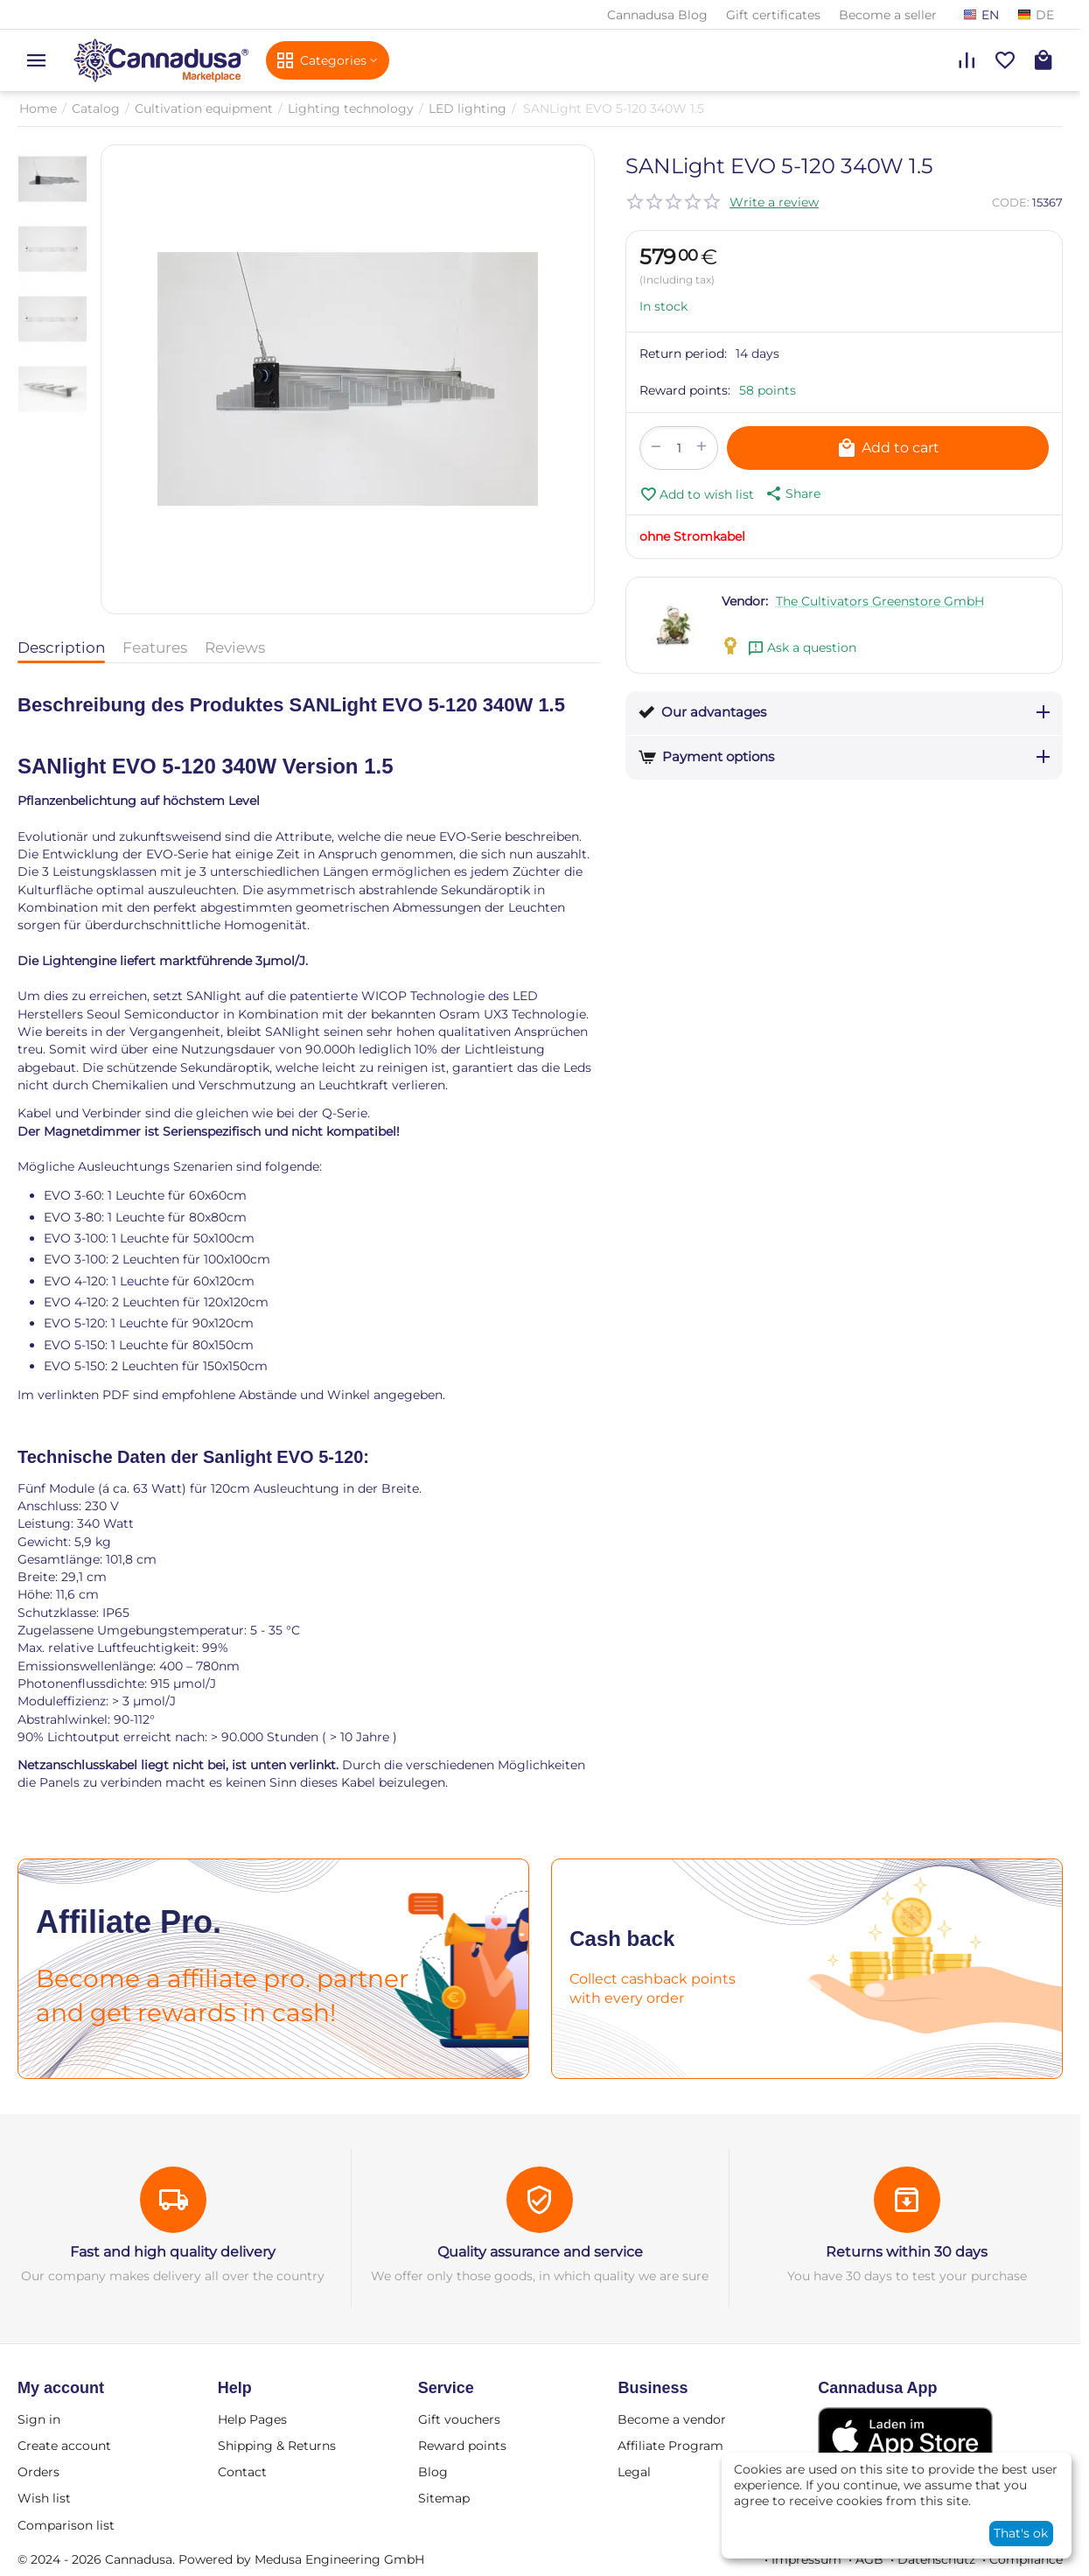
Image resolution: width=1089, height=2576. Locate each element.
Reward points (462, 2446)
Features (154, 647)
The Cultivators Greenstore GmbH (880, 601)
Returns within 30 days (907, 2252)
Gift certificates (773, 15)
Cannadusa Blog (657, 15)
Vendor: (745, 601)
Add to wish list (696, 494)
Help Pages (252, 2419)
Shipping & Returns (277, 2446)
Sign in (38, 2419)
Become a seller (888, 15)
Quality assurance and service (540, 2252)
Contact (242, 2472)
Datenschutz (936, 2559)
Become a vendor (672, 2419)
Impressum (806, 2559)
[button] (791, 493)
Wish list (44, 2498)
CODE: (1011, 202)
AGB (869, 2559)
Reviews (235, 647)
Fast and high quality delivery (173, 2252)
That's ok (1021, 2533)
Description (61, 647)
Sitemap (444, 2498)
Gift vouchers (459, 2419)
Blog (433, 2472)
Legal (634, 2472)
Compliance (1026, 2559)
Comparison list (66, 2525)
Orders (38, 2472)
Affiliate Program (670, 2446)
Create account (64, 2446)
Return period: (683, 353)
